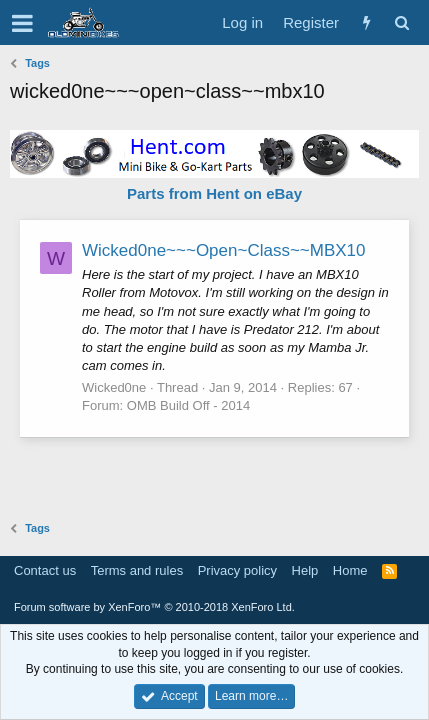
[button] (22, 23)
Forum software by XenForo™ (154, 607)
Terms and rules (137, 570)
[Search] (401, 22)
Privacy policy (237, 570)
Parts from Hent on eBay (214, 193)
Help (305, 570)
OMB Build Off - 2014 (188, 405)
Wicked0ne (114, 387)
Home (350, 570)
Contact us (45, 570)
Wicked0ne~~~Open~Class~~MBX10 (224, 250)
